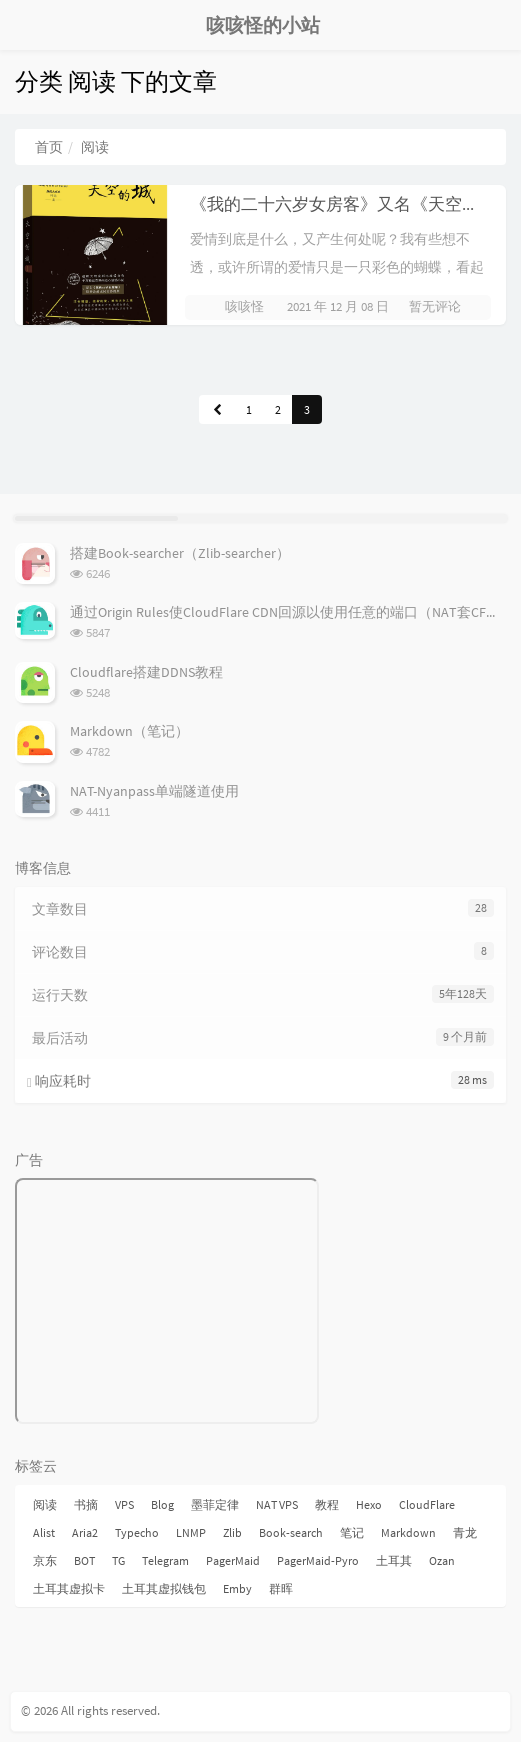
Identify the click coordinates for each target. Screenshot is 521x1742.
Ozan (442, 1560)
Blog (162, 1504)
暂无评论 (435, 306)
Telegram (165, 1560)
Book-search (291, 1532)
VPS (124, 1504)
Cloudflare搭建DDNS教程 (146, 672)
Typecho (137, 1532)
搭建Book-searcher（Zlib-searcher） (180, 553)
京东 (45, 1560)
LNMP (191, 1532)
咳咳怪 (244, 306)
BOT (84, 1560)
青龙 (465, 1532)
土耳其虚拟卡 (69, 1588)
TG (118, 1560)
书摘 (86, 1504)
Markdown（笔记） (129, 731)
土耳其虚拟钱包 (164, 1588)
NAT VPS (277, 1504)
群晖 (281, 1588)
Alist (44, 1532)
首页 (49, 147)
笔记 (352, 1532)
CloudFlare (427, 1504)
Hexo (369, 1504)
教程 (327, 1504)
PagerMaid (233, 1560)
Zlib (232, 1532)
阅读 (45, 1504)
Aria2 (85, 1532)
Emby (237, 1588)
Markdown (408, 1532)
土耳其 (394, 1560)
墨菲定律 (215, 1504)
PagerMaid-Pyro (318, 1560)
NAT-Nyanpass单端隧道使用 (154, 791)
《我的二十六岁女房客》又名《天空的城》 (351, 204)
